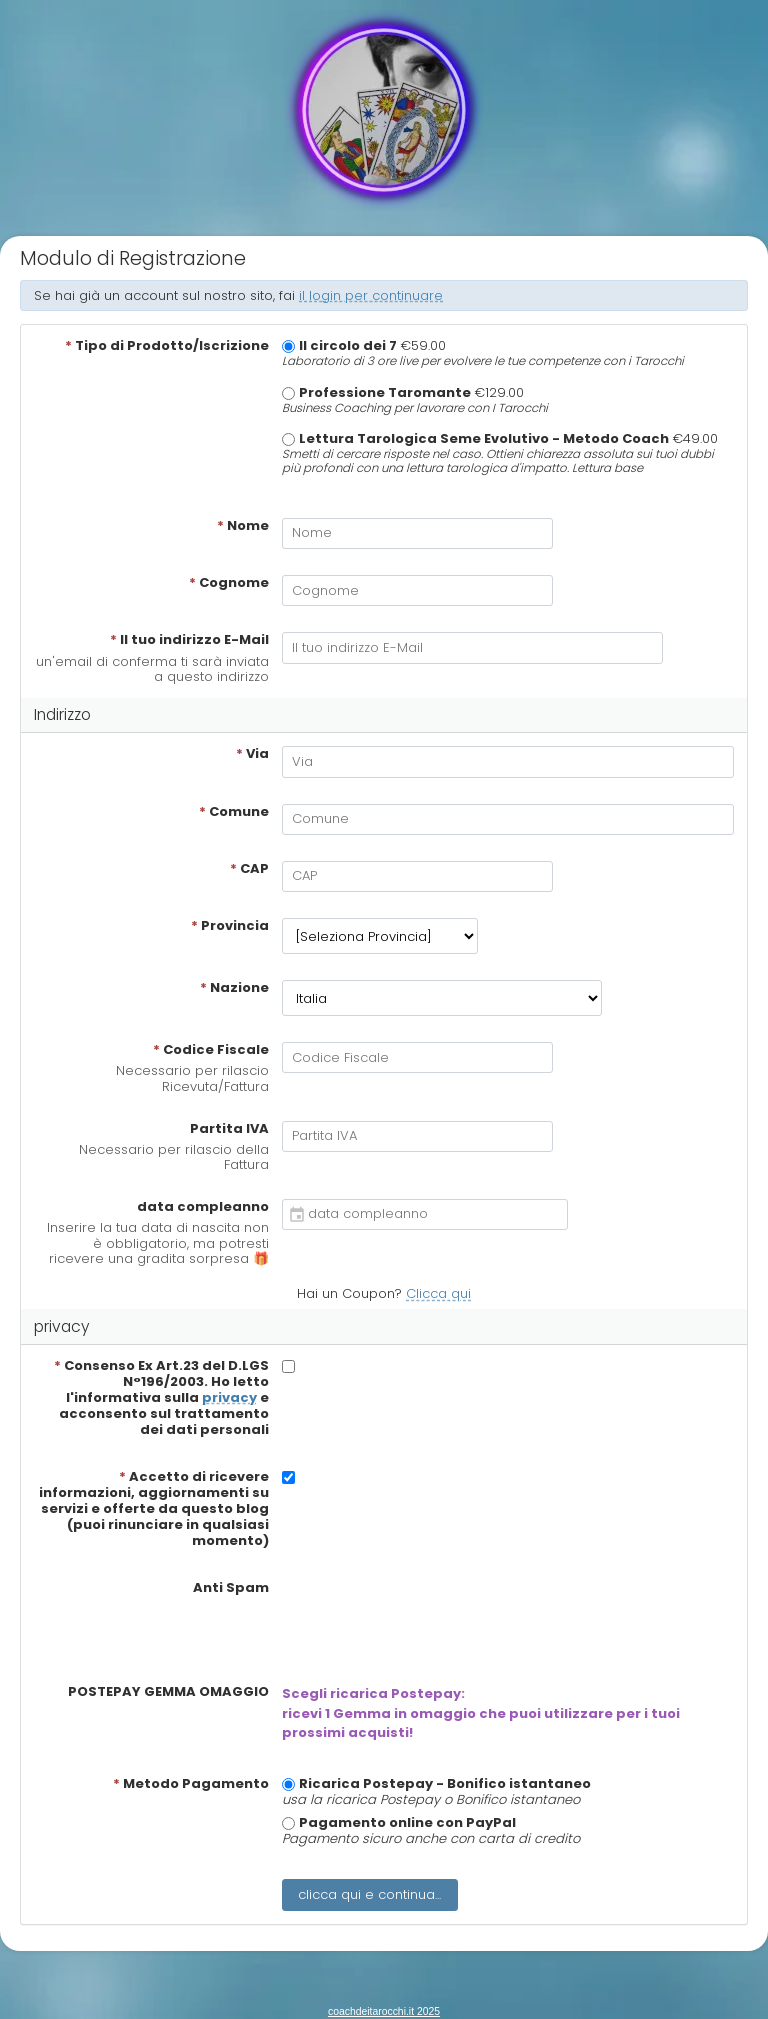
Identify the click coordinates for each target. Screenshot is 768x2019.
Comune (234, 812)
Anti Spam (231, 1588)
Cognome (229, 583)
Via (252, 754)
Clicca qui (438, 1293)
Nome (243, 526)
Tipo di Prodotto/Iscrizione (167, 346)
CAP (249, 869)
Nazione (234, 988)
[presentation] (434, 1619)
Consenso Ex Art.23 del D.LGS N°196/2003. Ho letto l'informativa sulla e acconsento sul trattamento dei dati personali (161, 1398)
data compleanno (203, 1207)
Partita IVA (229, 1129)
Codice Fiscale (211, 1050)
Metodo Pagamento (191, 1784)
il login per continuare (371, 295)
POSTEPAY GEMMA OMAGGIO (168, 1692)
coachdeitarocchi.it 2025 (384, 2011)
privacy (229, 1397)
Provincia (230, 926)
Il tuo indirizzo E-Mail (189, 640)
